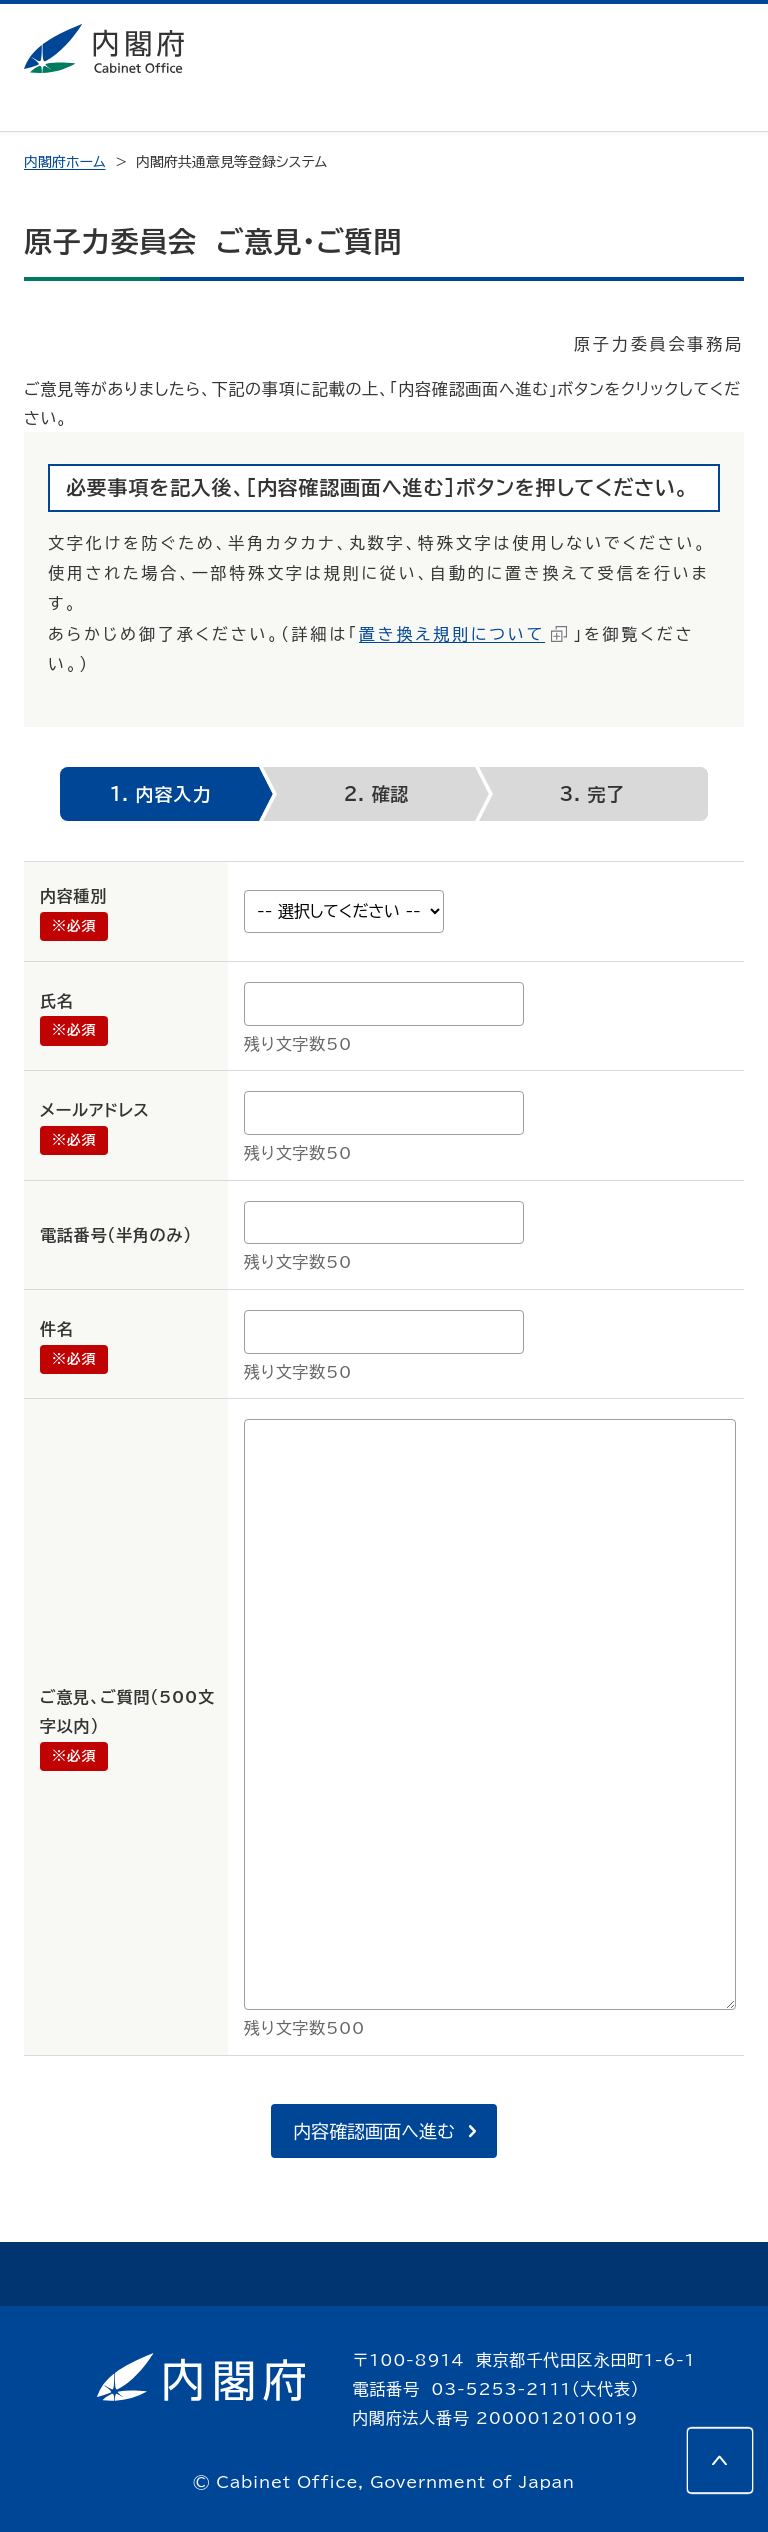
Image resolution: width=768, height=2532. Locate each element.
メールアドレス (94, 1110)
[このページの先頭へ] (720, 2460)
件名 (57, 1329)
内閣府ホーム (64, 162)
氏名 (57, 1001)
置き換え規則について (452, 634)
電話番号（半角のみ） (116, 1235)
